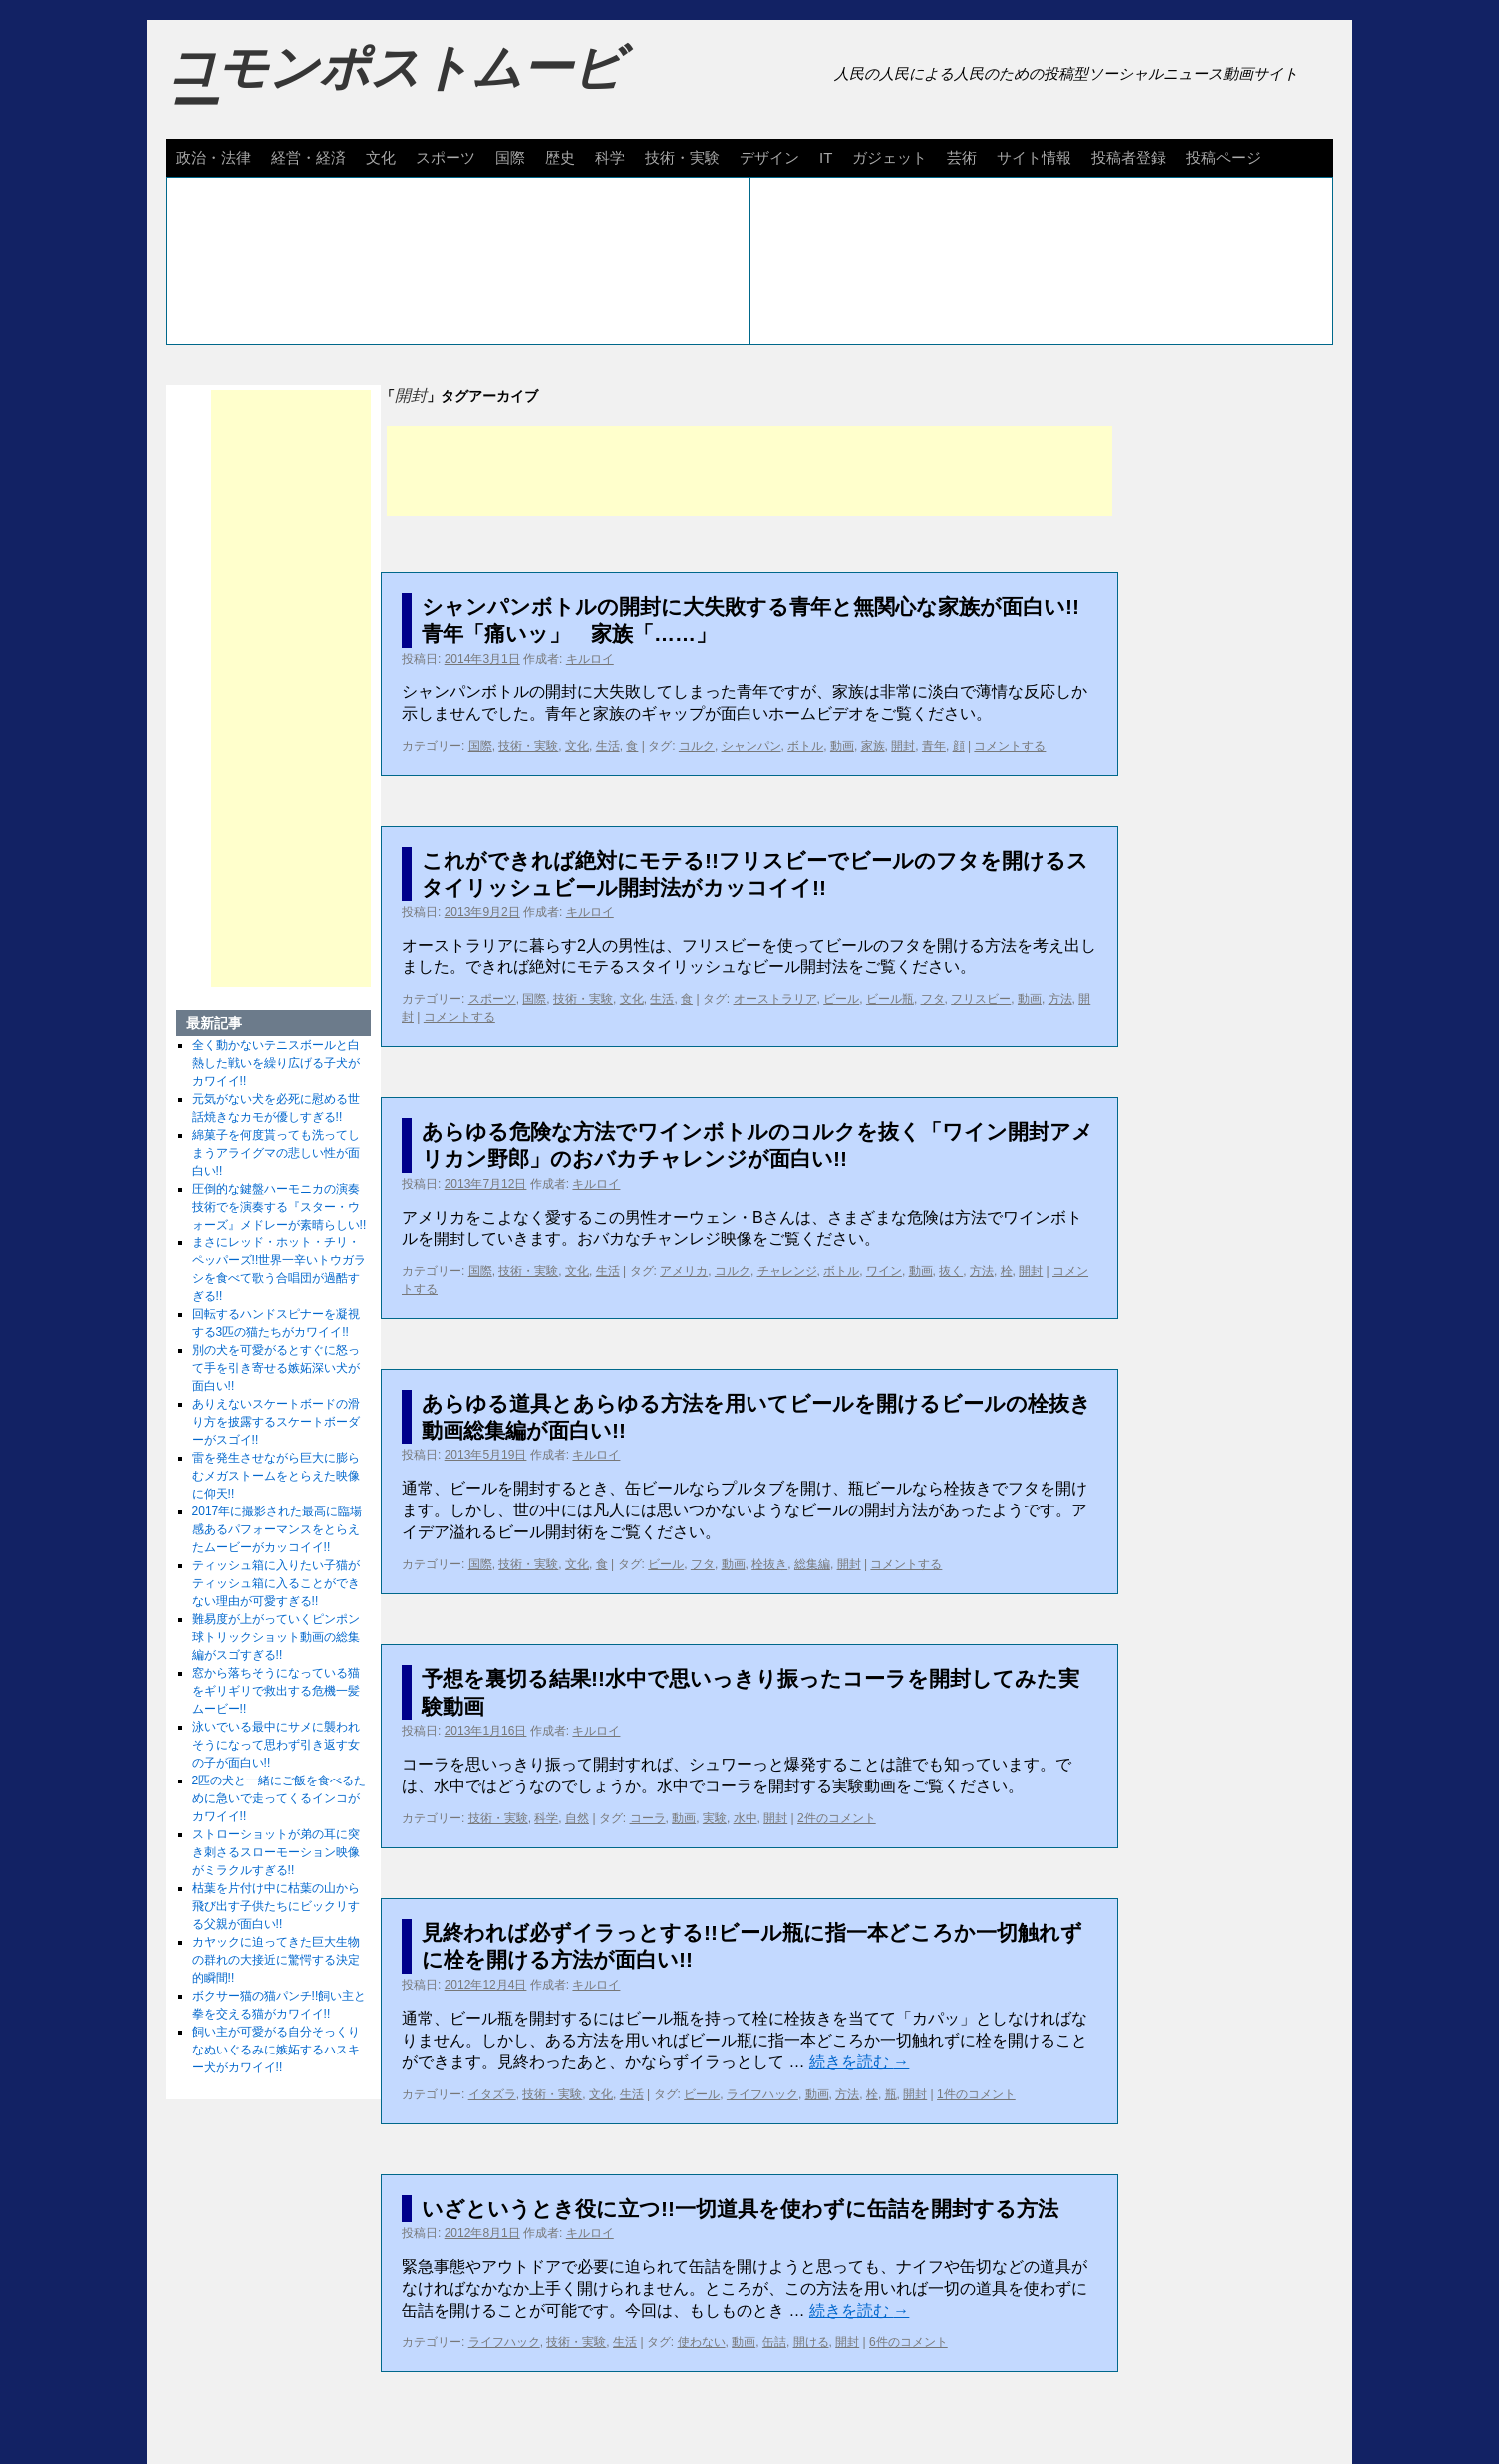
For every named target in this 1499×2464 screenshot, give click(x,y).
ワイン (884, 1271)
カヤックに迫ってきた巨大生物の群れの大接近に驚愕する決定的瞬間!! (276, 1960)
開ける (811, 2342)
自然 (577, 1818)
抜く (951, 1271)
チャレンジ (787, 1271)
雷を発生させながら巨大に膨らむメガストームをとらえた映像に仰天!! (276, 1476)
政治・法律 (213, 157)
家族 (873, 746)
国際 (510, 157)
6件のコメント (908, 2342)
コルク (697, 746)
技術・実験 (682, 157)
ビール (841, 999)
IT (825, 157)
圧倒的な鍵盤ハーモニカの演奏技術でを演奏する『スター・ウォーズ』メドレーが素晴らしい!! (279, 1207)
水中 (745, 1818)
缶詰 (774, 2342)
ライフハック (762, 2094)
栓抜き (769, 1564)
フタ (933, 999)
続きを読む (859, 2061)
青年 (934, 746)
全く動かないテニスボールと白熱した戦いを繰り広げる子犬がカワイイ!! (276, 1063)
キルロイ (590, 659)
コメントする (1010, 746)
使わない (702, 2342)
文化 (381, 157)
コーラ (648, 1818)
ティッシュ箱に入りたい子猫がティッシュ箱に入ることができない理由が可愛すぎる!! (276, 1583)
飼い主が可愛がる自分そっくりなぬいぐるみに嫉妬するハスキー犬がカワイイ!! (276, 2049)
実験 (715, 1818)
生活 (608, 746)
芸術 (962, 157)
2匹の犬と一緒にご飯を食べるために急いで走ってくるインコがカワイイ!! (279, 1798)
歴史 (560, 157)
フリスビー (981, 999)
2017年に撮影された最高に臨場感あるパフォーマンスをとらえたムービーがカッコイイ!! (277, 1529)
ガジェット (889, 157)
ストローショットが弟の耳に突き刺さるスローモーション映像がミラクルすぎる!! (276, 1852)
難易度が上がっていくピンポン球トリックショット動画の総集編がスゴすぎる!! (276, 1637)
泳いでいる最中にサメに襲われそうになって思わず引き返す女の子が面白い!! (276, 1745)
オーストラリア (775, 999)
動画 (842, 746)
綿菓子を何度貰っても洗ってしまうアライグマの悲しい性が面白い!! (276, 1153)
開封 (903, 746)
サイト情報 (1034, 157)
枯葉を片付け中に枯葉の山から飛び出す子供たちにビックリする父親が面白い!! (276, 1906)
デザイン (769, 157)
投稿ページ (1223, 157)
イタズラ (492, 2094)
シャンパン (751, 746)
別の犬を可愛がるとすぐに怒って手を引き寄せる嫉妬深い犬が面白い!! (276, 1368)
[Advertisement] (749, 471)
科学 (610, 157)
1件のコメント (976, 2094)
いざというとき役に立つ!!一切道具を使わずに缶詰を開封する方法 (740, 2208)
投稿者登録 (1128, 157)
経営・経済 (308, 157)
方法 (1060, 999)
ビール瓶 (890, 999)
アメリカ (684, 1271)
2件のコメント (836, 1818)
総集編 (812, 1564)
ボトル (805, 746)
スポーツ (445, 157)
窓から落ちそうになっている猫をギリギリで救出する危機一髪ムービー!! (276, 1691)
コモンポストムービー (394, 86)
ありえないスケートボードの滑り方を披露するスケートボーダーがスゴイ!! (276, 1422)
